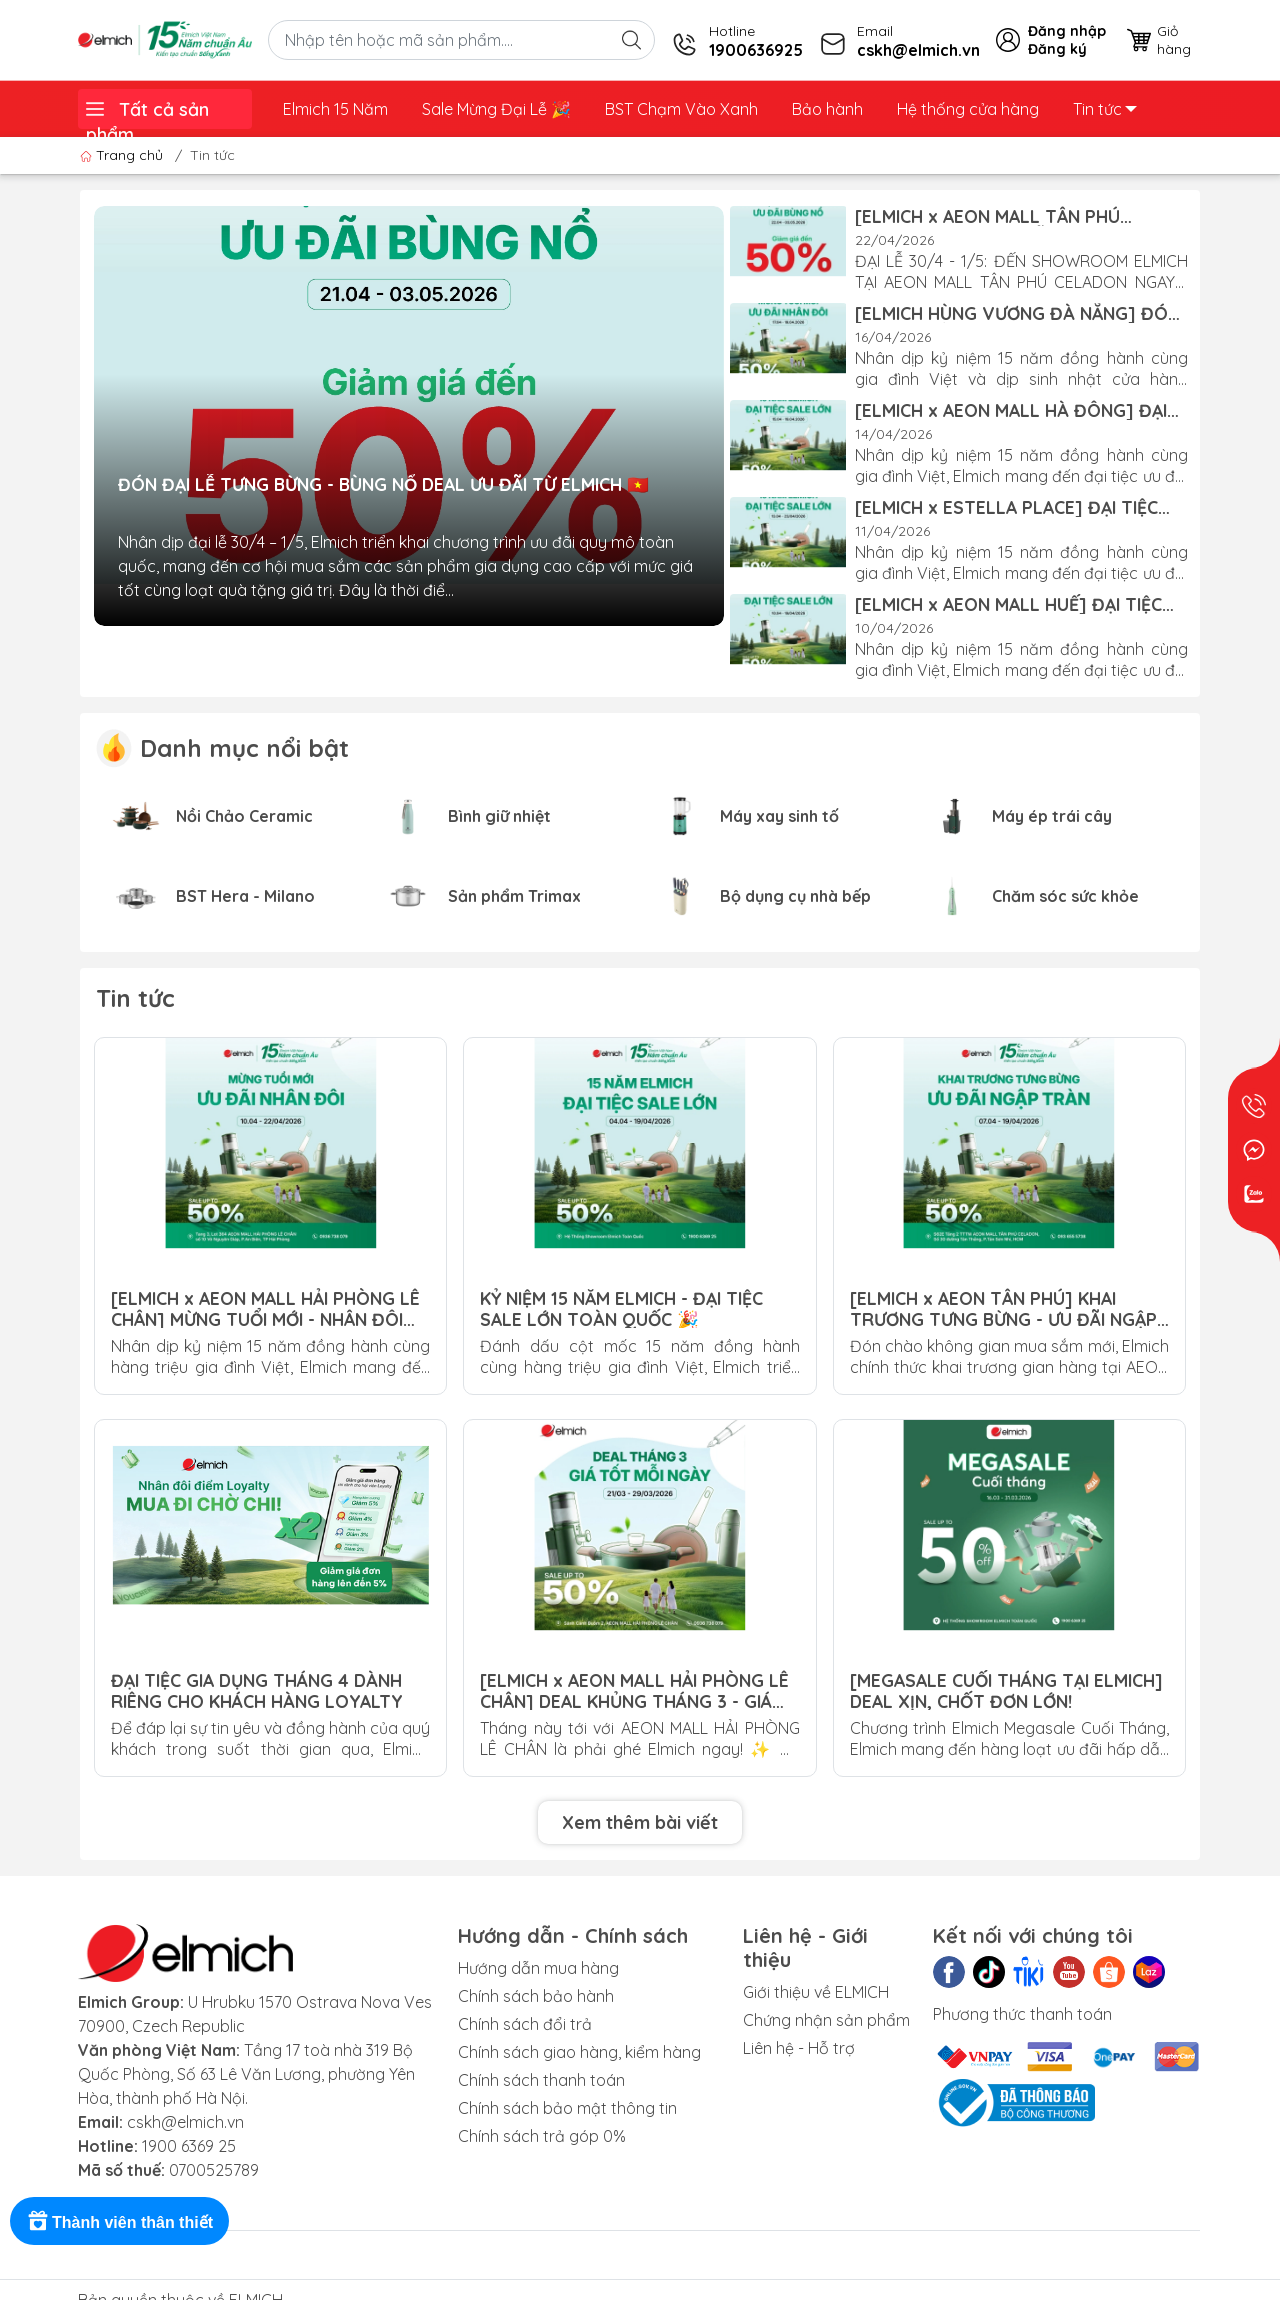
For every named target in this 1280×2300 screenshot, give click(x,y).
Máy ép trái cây (1052, 816)
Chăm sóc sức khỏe (1065, 896)
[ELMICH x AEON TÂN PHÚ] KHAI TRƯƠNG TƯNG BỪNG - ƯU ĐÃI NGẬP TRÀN (1003, 1308)
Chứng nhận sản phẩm (826, 2020)
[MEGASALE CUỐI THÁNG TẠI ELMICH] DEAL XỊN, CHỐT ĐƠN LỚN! (1006, 1690)
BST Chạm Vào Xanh (681, 109)
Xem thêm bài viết (640, 1822)
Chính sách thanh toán (541, 2080)
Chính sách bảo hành (536, 1996)
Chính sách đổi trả (525, 2024)
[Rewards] (119, 2221)
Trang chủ (123, 155)
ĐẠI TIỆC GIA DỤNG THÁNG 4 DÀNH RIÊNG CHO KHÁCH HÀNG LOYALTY (257, 1690)
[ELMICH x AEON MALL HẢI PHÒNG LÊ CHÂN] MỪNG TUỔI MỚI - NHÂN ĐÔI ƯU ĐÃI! (265, 1308)
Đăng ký (1057, 49)
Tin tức (1105, 109)
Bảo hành (827, 109)
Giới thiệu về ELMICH (816, 1992)
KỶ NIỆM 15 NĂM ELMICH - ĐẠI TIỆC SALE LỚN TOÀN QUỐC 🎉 (621, 1308)
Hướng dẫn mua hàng (538, 1968)
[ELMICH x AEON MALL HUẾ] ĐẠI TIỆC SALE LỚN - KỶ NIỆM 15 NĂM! (1008, 604)
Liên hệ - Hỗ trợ (799, 2048)
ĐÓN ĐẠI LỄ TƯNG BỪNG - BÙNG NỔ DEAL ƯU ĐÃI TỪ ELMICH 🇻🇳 (383, 484)
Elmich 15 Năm (335, 109)
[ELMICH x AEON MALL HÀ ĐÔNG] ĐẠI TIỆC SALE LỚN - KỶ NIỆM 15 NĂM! (1011, 410)
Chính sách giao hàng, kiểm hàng (579, 2052)
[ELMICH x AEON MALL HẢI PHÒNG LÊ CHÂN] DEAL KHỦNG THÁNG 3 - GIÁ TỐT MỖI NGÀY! (634, 1690)
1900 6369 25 (189, 2146)
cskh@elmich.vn (185, 2122)
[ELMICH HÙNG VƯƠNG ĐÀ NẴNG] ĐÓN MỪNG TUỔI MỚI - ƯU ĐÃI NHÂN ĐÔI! (1017, 313)
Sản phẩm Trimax (514, 896)
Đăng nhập (1067, 31)
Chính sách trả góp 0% (542, 2136)
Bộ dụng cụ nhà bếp (795, 896)
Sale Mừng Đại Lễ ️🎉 (496, 109)
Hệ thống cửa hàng (968, 109)
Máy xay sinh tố (779, 816)
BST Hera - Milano (245, 896)
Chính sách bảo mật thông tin (567, 2108)
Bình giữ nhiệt (499, 816)
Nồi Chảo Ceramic (244, 816)
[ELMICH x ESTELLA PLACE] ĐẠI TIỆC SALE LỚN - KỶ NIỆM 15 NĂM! (1006, 507)
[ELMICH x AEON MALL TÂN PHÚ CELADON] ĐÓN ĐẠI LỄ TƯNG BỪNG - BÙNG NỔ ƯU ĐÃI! (1009, 216)
